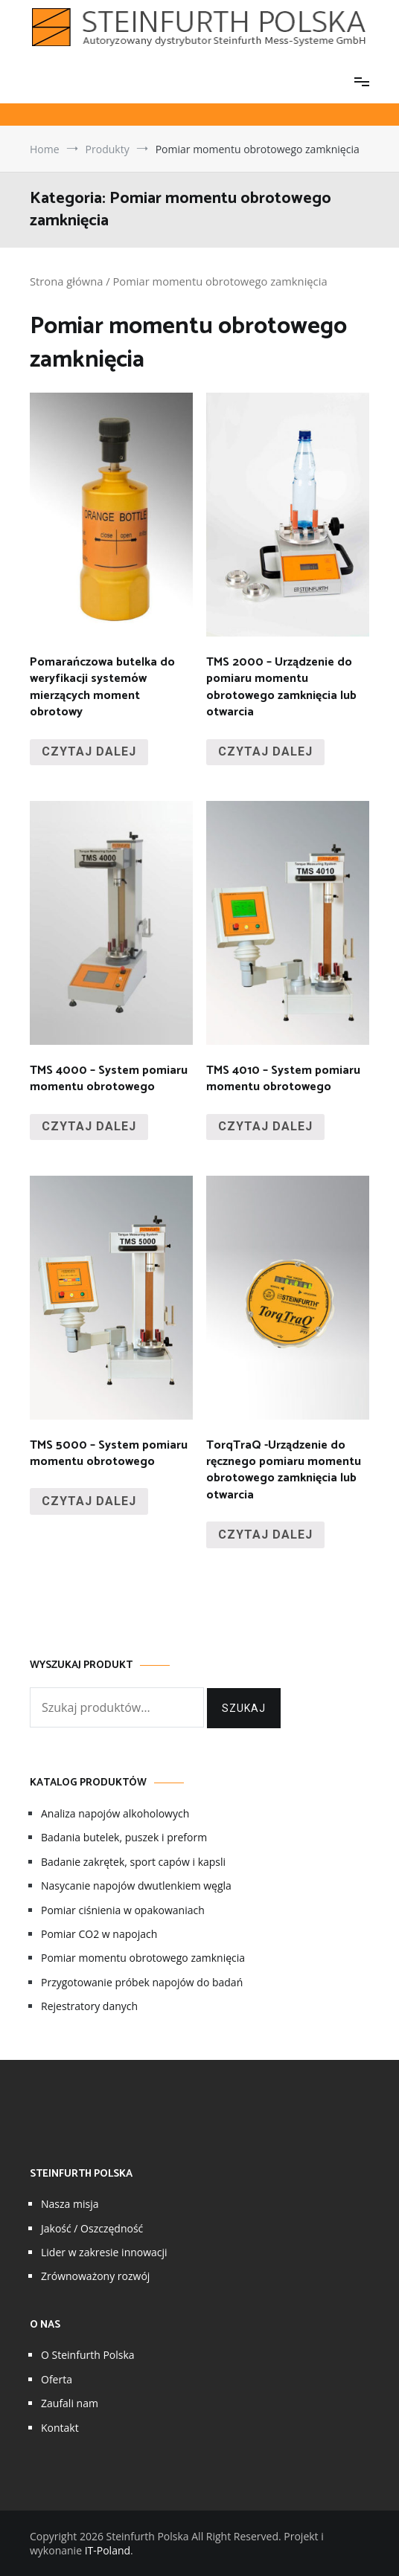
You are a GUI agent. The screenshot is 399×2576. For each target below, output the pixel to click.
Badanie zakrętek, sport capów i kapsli (133, 1862)
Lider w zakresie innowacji (104, 2252)
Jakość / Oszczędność (92, 2228)
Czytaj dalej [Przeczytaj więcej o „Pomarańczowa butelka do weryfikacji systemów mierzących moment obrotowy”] (89, 751)
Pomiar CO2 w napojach (99, 1934)
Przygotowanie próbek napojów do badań (142, 1982)
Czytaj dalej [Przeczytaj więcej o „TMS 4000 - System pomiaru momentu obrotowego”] (89, 1126)
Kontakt (60, 2428)
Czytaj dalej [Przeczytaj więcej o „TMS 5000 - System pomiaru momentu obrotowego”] (89, 1501)
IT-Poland (107, 2550)
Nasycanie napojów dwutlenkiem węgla (136, 1885)
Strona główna (66, 281)
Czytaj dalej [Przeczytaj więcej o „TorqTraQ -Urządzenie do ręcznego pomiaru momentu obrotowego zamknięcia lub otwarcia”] (265, 1534)
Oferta (56, 2379)
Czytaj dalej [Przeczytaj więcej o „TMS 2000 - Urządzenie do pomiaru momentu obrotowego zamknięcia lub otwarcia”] (265, 751)
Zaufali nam (69, 2403)
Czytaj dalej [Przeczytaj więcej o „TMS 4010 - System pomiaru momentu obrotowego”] (265, 1126)
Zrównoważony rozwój (95, 2276)
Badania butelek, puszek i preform (124, 1837)
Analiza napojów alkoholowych (115, 1813)
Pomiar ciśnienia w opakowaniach (123, 1910)
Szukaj (244, 1708)
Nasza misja (69, 2204)
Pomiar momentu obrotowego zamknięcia (143, 1958)
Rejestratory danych (89, 2006)
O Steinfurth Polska (88, 2355)
